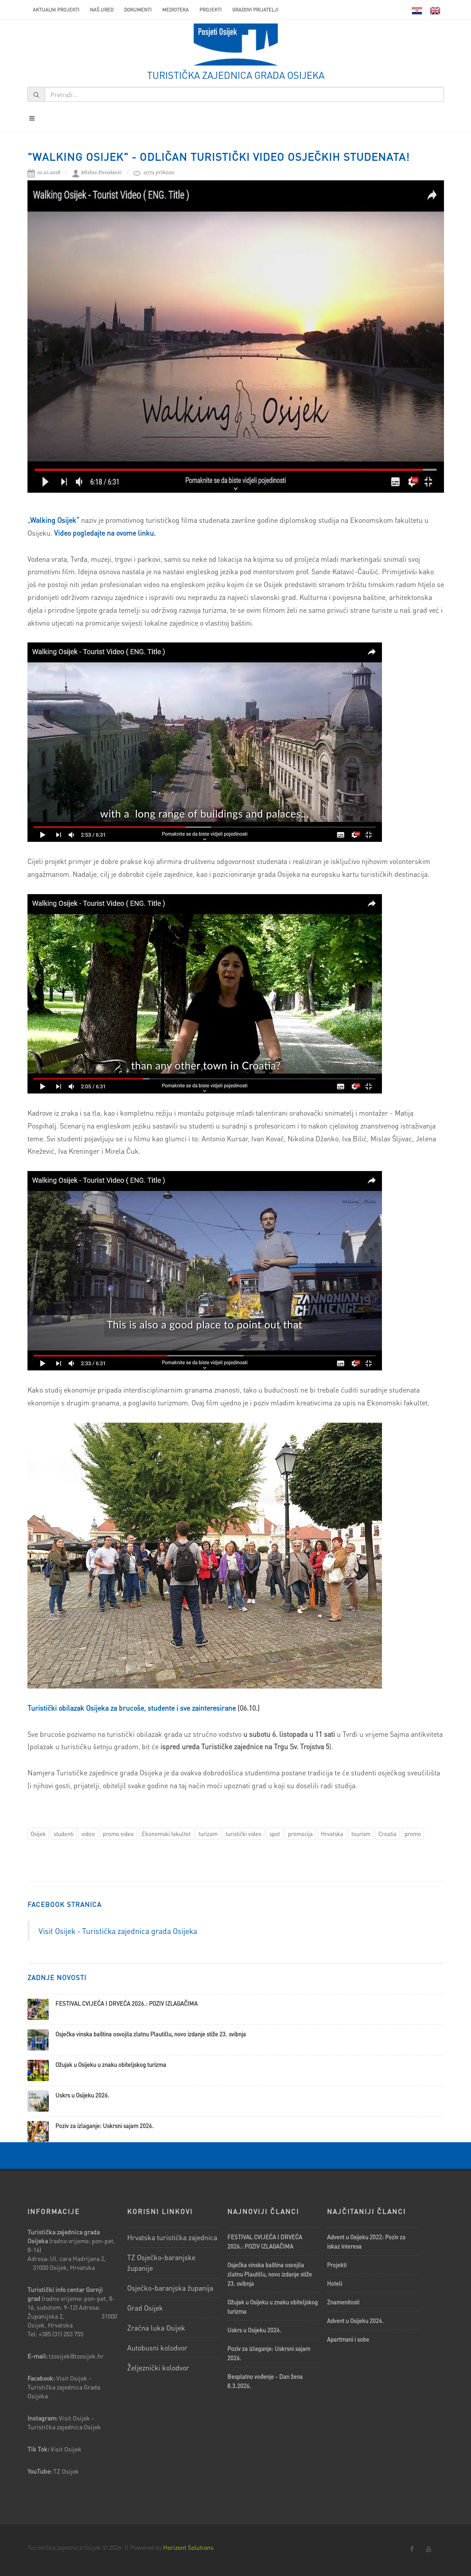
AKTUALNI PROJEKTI (56, 10)
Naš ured (101, 10)
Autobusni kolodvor (157, 2347)
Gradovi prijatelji (255, 10)
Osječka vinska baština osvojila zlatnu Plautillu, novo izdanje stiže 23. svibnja (150, 2034)
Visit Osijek (67, 2449)
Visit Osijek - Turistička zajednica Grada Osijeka (63, 2387)
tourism (360, 1833)
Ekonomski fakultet (166, 1833)
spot (274, 1833)
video (88, 1833)
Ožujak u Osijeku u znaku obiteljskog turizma (110, 2064)
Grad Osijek (145, 2307)
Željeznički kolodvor (158, 2367)
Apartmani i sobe (348, 2339)
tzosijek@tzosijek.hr (76, 2356)
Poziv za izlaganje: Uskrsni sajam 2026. (104, 2125)
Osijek (38, 1833)
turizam (208, 1833)
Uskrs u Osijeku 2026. (82, 2095)
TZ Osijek (66, 2471)
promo (413, 1833)
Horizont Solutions (188, 2547)
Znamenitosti (343, 2302)
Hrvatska (332, 1833)
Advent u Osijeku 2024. (355, 2320)
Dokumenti (138, 10)
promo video (118, 1833)
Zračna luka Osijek (156, 2327)
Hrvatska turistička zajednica (172, 2237)
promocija (300, 1833)
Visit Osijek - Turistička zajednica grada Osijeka (118, 1931)
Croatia (387, 1833)
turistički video (243, 1833)
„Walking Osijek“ (53, 520)
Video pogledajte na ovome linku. (105, 532)
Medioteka (175, 10)
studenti (64, 1833)
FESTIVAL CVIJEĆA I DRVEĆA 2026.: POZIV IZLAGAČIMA (126, 2003)
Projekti (210, 10)
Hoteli (334, 2283)
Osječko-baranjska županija (170, 2287)
